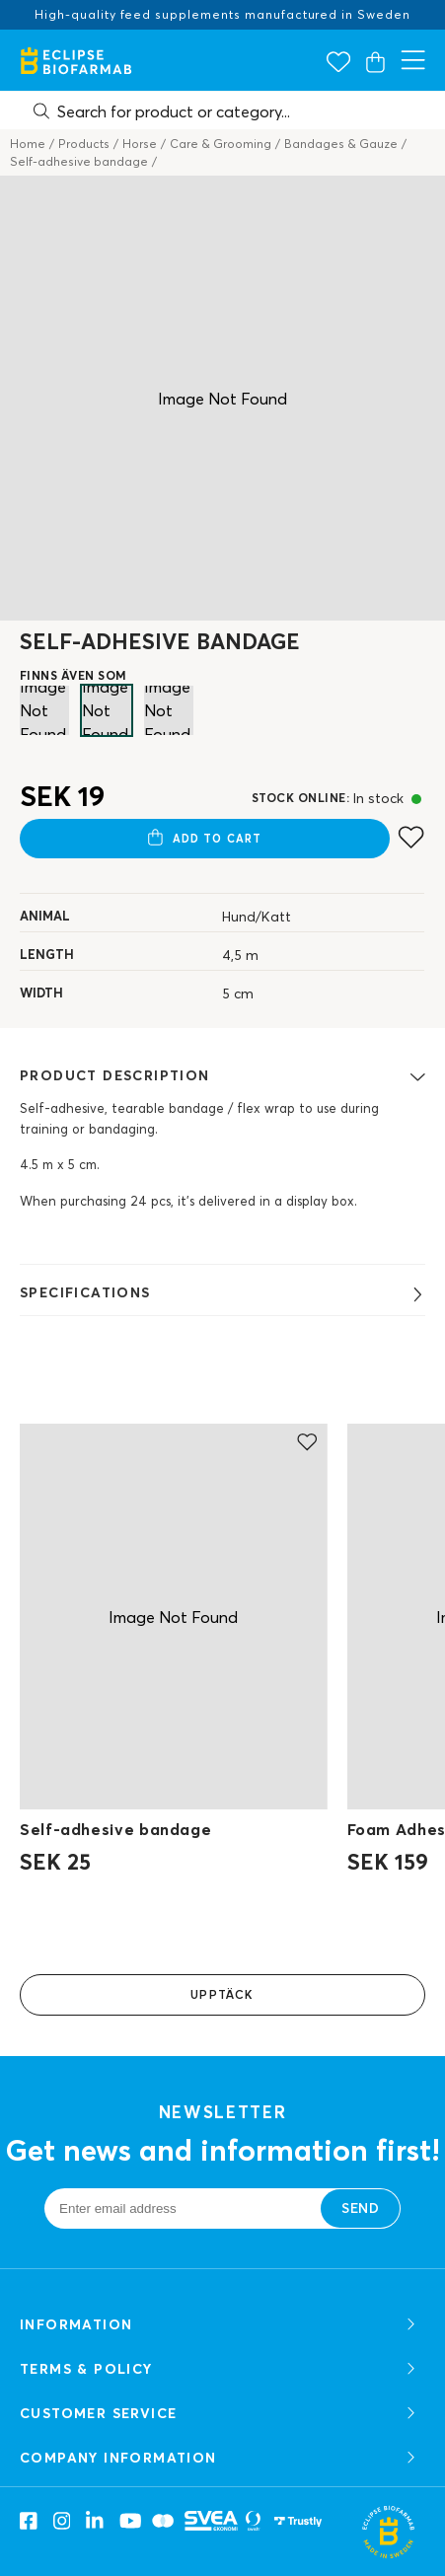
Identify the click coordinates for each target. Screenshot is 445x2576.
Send (360, 2208)
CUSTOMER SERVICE (219, 2413)
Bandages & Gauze (341, 143)
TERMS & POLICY (219, 2369)
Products (84, 143)
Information (219, 2325)
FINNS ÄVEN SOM (73, 675)
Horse (139, 143)
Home (27, 143)
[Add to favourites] (411, 836)
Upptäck (222, 1994)
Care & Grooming (220, 143)
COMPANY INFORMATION (219, 2458)
